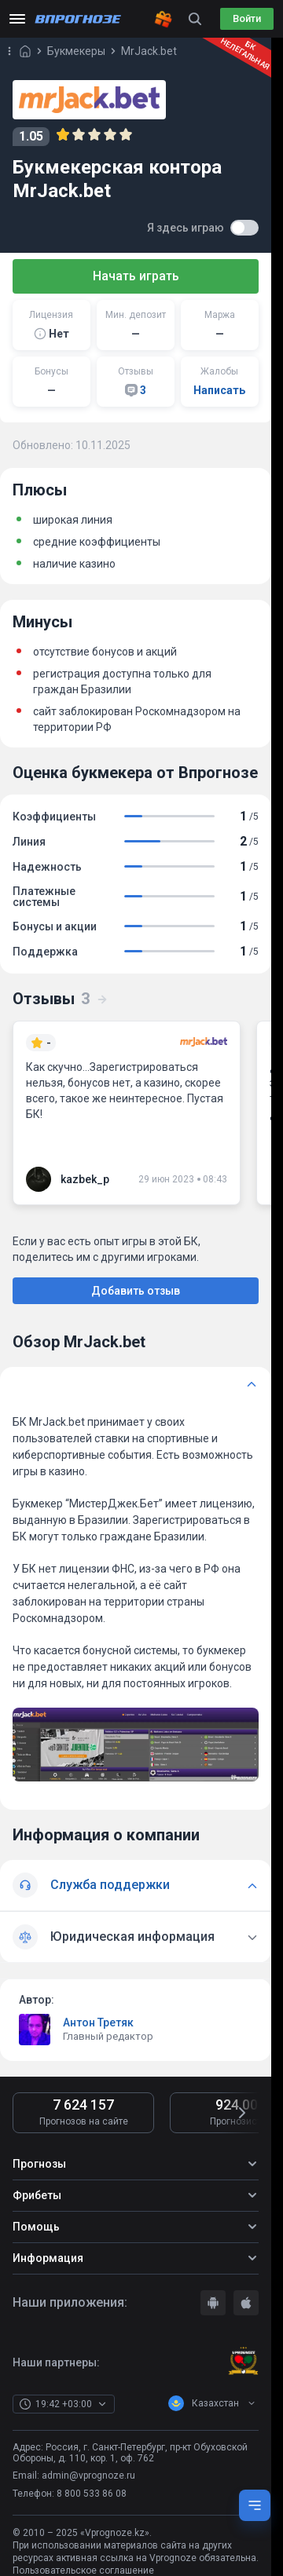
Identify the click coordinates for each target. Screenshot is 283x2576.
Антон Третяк (98, 2022)
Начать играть (136, 276)
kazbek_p (85, 1179)
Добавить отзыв (135, 1290)
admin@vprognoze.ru (88, 2475)
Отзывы (60, 998)
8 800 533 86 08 (92, 2493)
